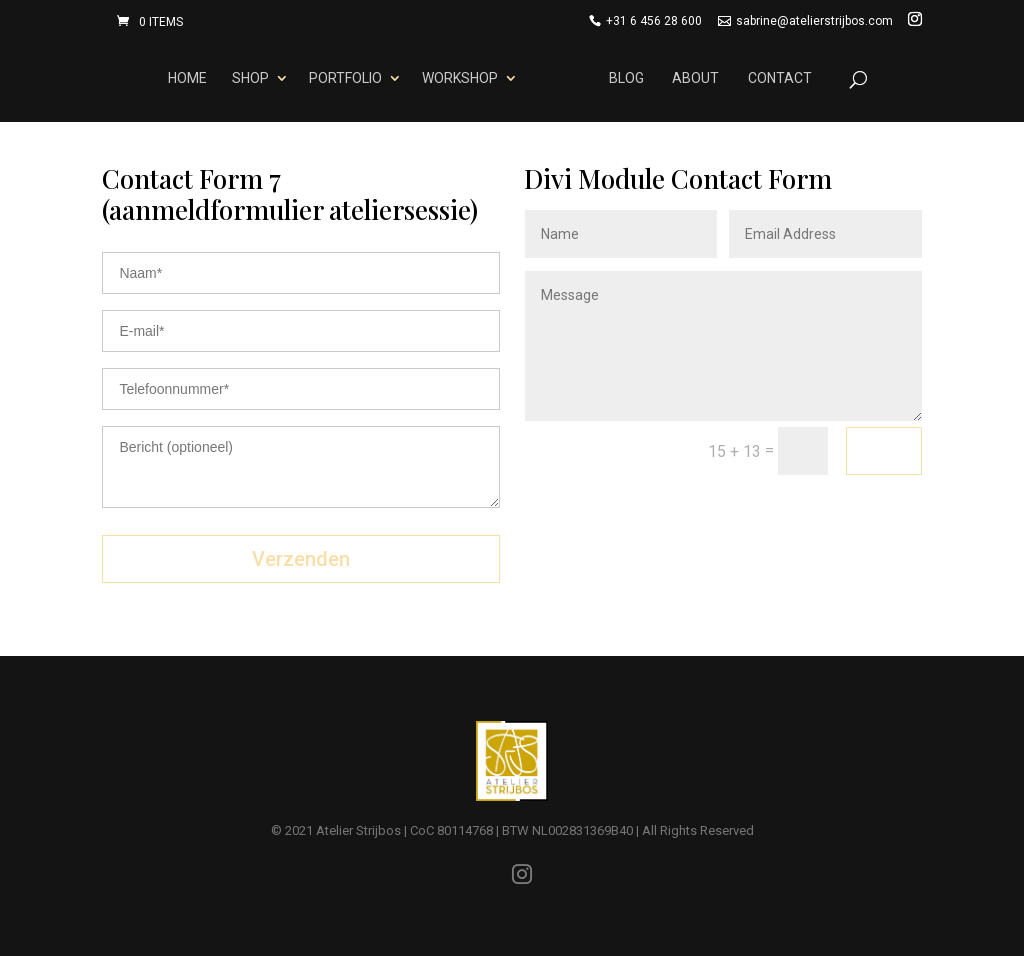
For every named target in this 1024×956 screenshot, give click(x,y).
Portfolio (341, 78)
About (699, 78)
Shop (246, 78)
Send (884, 450)
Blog (630, 78)
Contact (783, 78)
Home (184, 78)
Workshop (456, 78)
